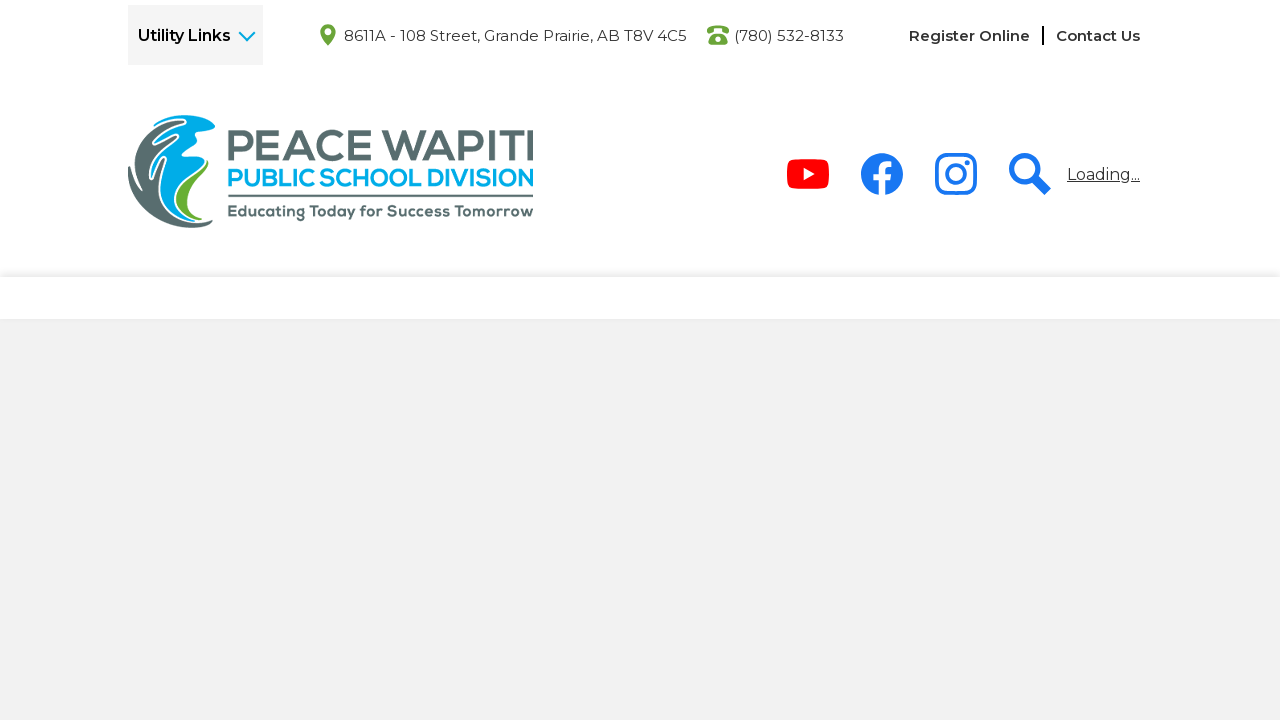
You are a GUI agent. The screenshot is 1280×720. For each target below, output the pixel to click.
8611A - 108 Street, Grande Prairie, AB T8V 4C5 (515, 35)
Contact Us (1098, 35)
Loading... (1103, 174)
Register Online (969, 35)
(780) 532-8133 (789, 35)
